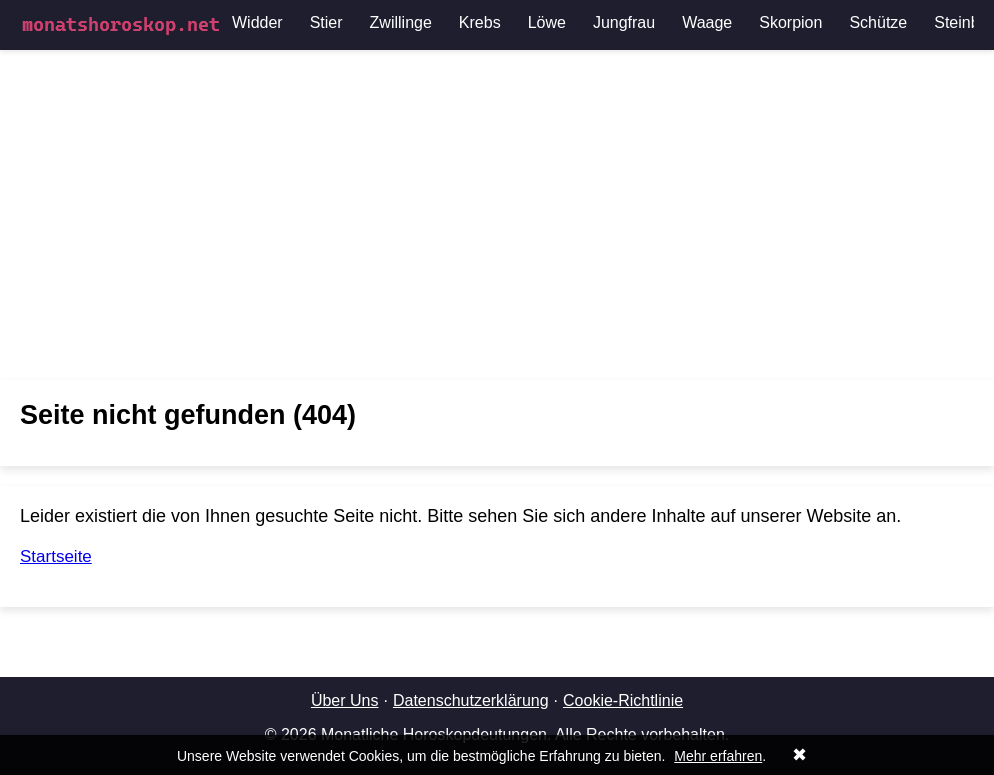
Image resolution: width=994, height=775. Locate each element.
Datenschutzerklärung (471, 700)
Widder (257, 22)
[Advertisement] (497, 215)
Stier (326, 22)
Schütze (878, 22)
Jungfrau (624, 22)
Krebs (480, 22)
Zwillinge (401, 22)
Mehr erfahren (718, 756)
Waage (707, 22)
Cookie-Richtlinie (623, 700)
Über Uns (345, 700)
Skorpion (790, 22)
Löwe (547, 22)
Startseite (56, 556)
